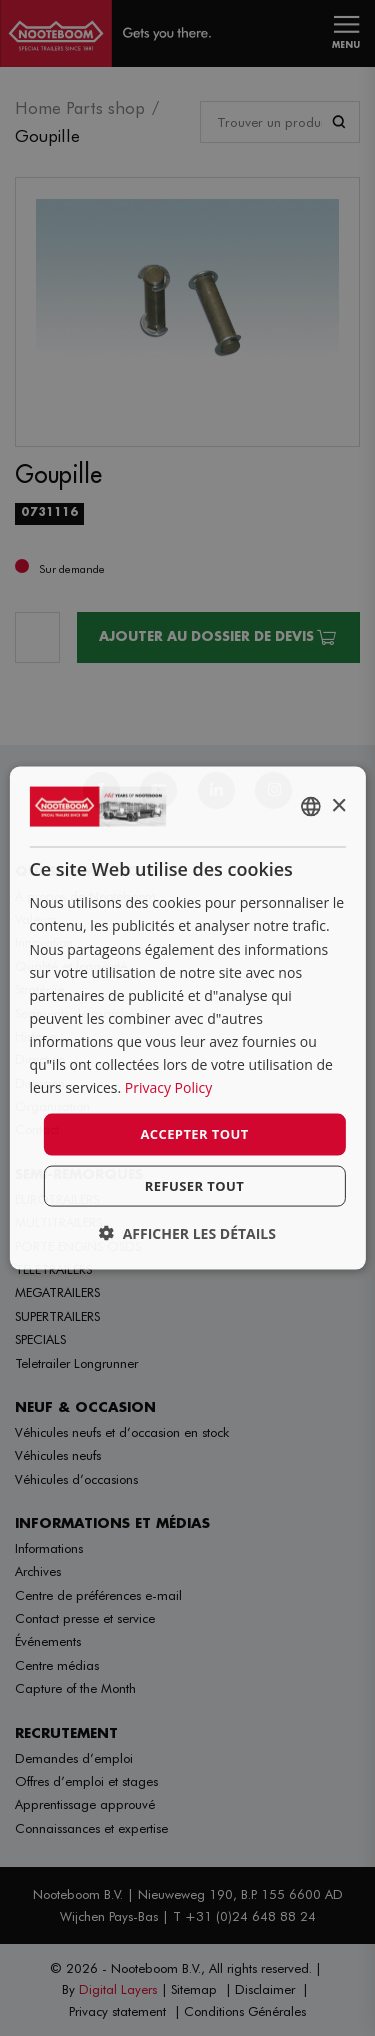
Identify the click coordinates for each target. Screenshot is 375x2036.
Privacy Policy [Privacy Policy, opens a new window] (168, 1087)
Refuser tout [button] (194, 1185)
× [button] (338, 805)
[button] (187, 1232)
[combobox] (311, 807)
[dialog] (187, 1018)
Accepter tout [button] (194, 1134)
